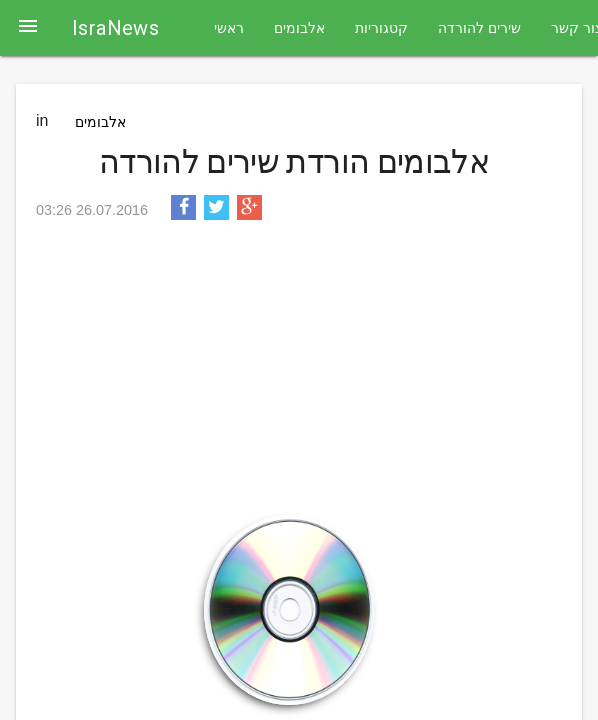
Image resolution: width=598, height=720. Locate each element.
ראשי (229, 28)
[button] (28, 28)
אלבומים (299, 28)
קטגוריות (381, 28)
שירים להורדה (479, 28)
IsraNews (115, 28)
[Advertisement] (294, 375)
